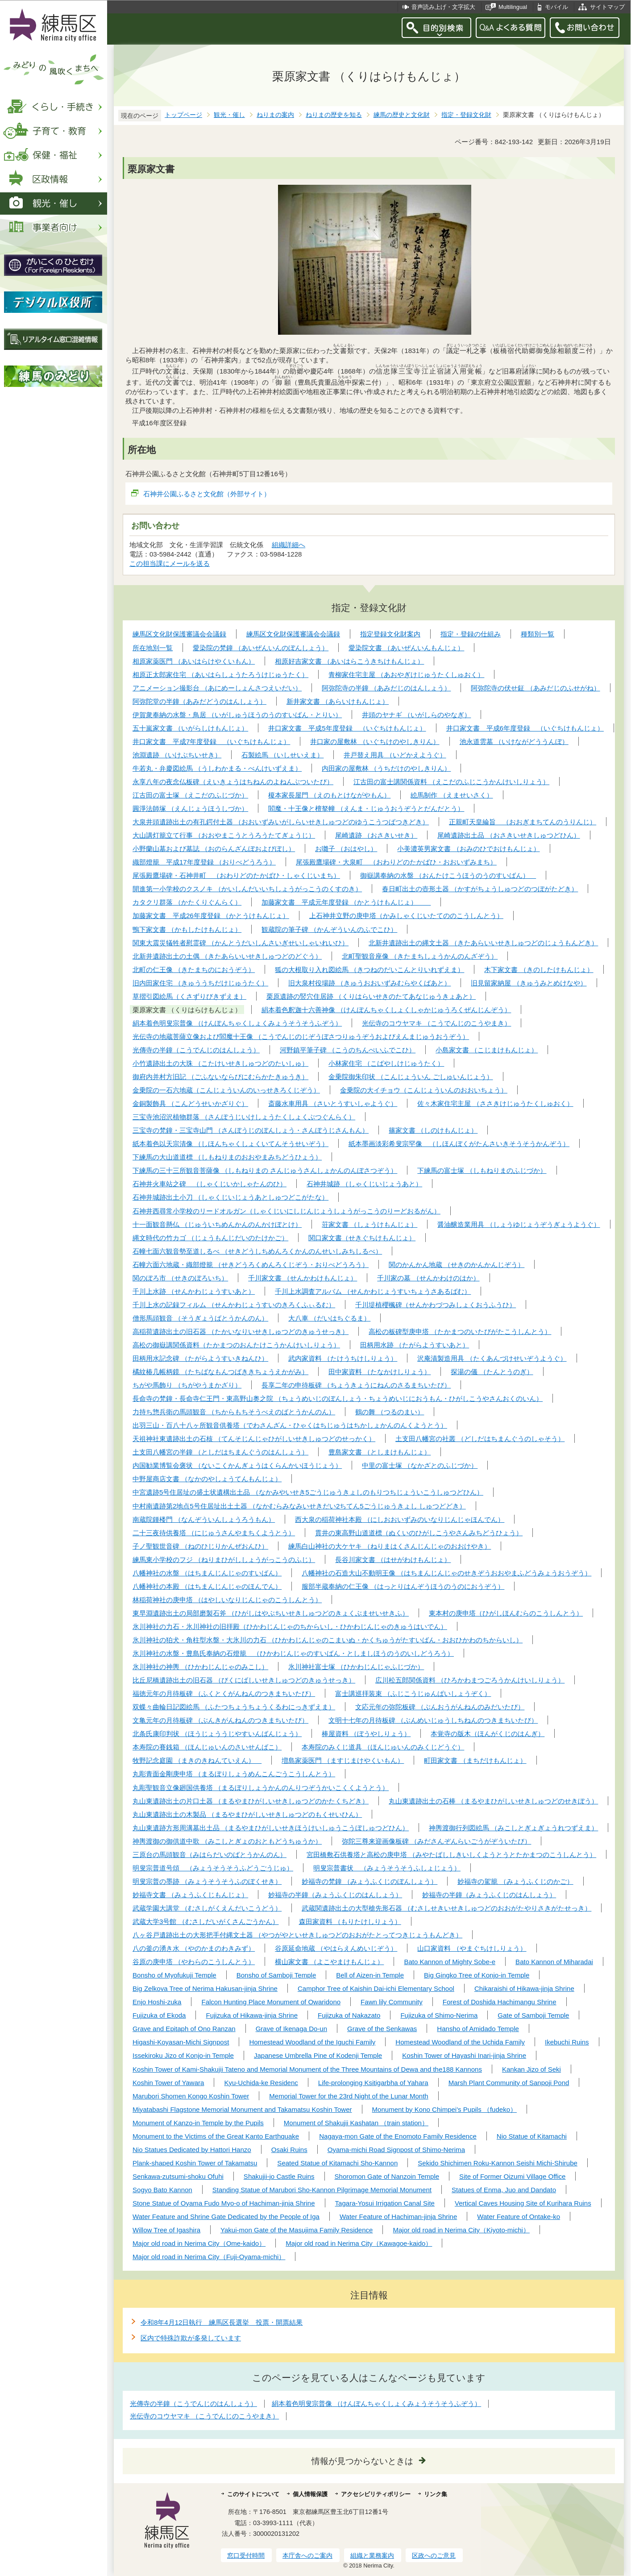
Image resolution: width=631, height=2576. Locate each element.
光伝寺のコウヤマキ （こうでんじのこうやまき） (204, 2416)
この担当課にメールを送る (169, 563)
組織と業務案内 (372, 2555)
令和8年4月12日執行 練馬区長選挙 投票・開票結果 (222, 2322)
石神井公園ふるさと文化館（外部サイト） (207, 494)
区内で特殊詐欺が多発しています (191, 2338)
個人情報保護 (310, 2494)
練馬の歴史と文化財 (402, 115)
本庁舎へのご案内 (307, 2555)
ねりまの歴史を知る (334, 115)
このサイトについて (253, 2494)
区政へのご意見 (434, 2555)
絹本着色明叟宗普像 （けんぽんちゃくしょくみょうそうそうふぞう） (376, 2403)
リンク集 (435, 2494)
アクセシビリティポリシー (376, 2494)
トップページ (183, 115)
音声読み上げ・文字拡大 (443, 7)
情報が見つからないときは (362, 2461)
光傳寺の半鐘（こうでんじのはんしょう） (193, 2403)
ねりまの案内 (275, 115)
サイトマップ (607, 7)
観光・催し (229, 115)
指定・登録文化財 (466, 115)
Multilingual (512, 7)
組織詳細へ (288, 544)
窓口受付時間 (246, 2555)
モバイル (556, 7)
